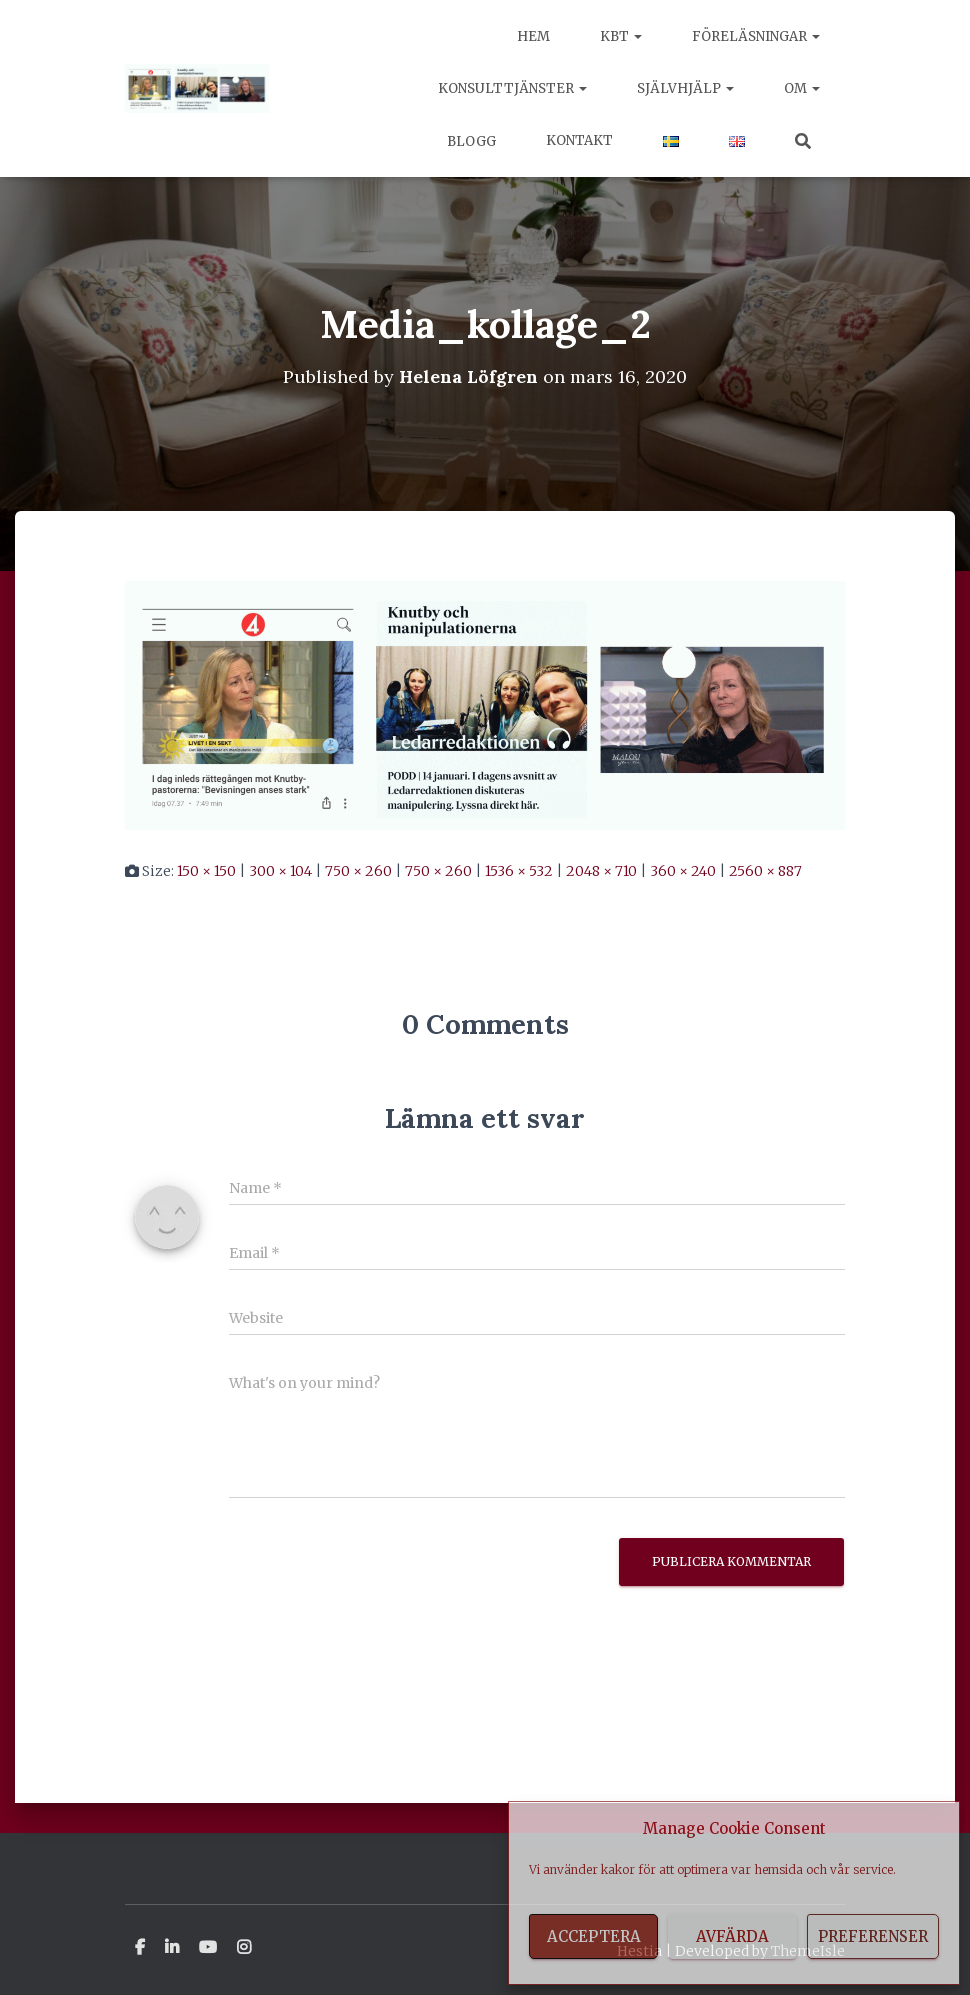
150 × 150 (206, 871)
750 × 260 (358, 871)
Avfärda (732, 1936)
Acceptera (594, 1936)
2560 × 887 (765, 871)
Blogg (470, 141)
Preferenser (873, 1936)
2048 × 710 (601, 871)
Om (802, 88)
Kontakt (579, 140)
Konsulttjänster (512, 88)
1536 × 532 (519, 871)
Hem (533, 36)
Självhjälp (685, 88)
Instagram (244, 1947)
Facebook (140, 1947)
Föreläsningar (756, 36)
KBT (621, 36)
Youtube (208, 1947)
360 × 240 (683, 871)
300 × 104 (280, 871)
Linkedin (172, 1947)
